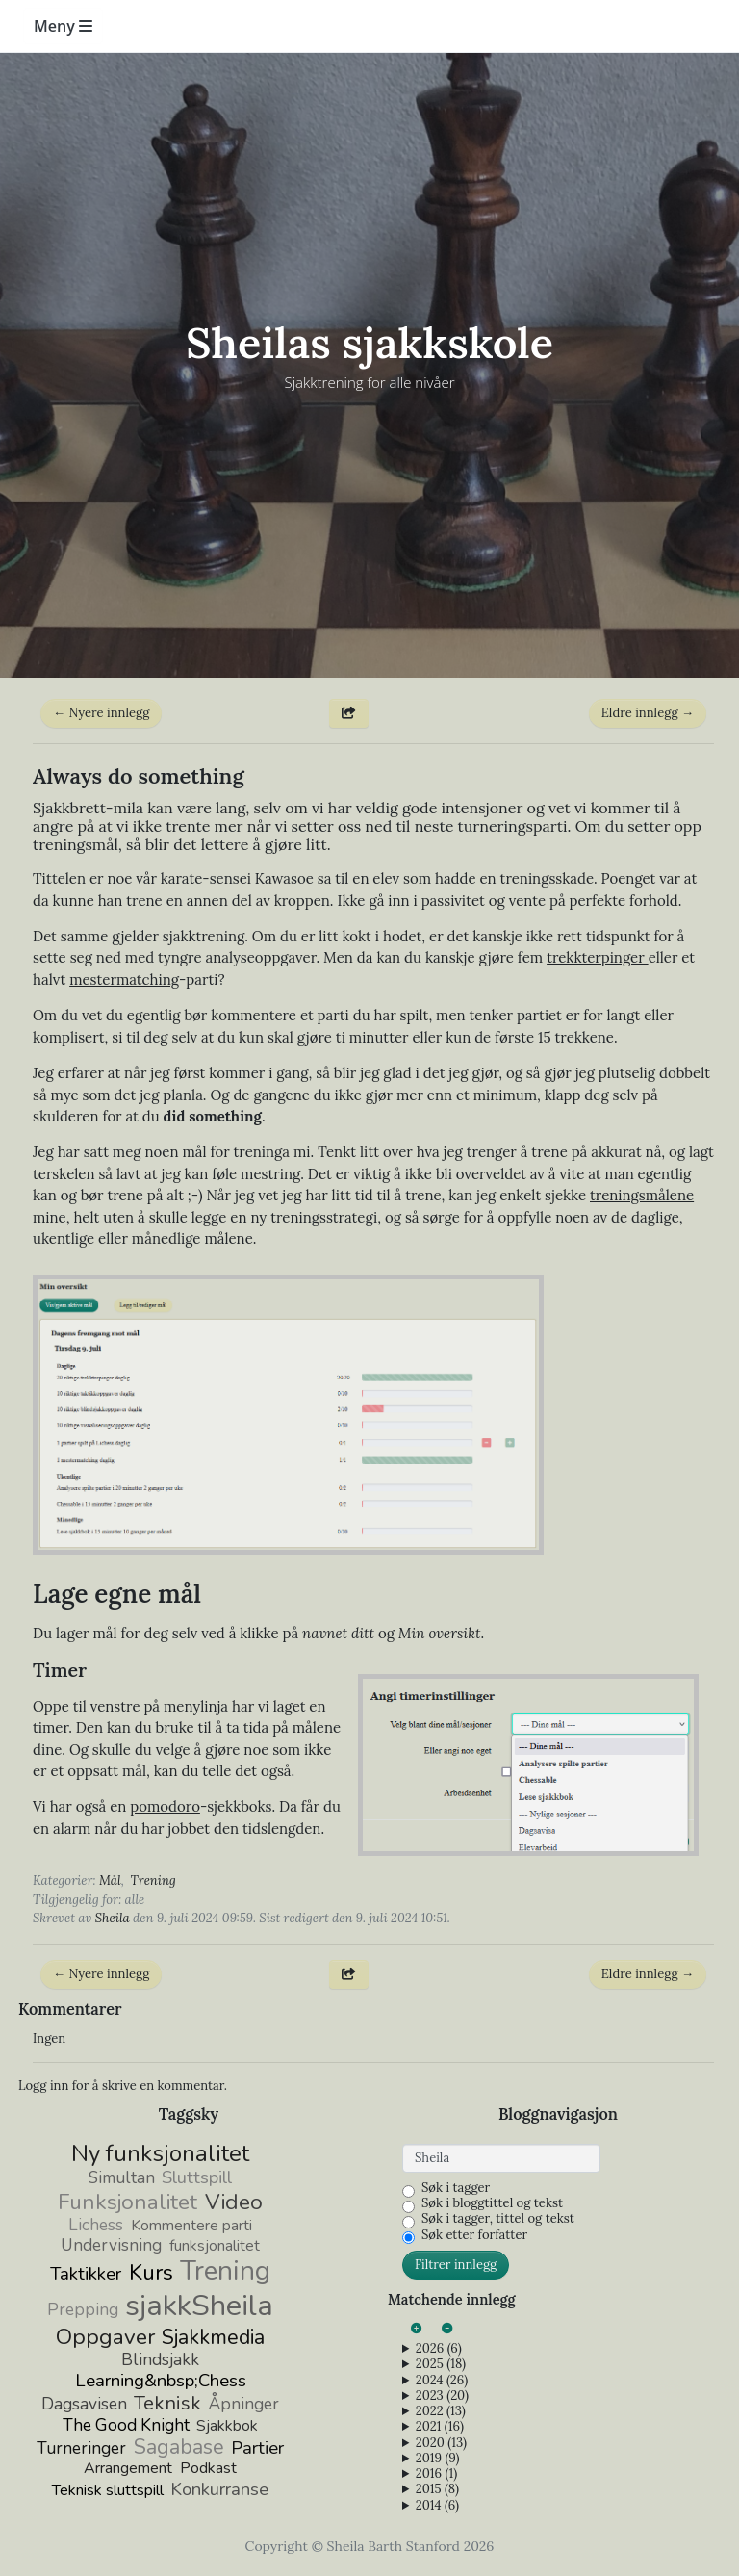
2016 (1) (436, 2474)
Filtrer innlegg (456, 2264)
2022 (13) (441, 2411)
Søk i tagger (455, 2188)
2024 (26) (442, 2380)
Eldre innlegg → (647, 713)
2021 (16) (440, 2426)
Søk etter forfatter (474, 2235)
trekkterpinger (598, 957)
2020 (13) (441, 2443)
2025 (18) (441, 2364)
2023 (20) (442, 2396)
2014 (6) (437, 2505)
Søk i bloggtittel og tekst (492, 2203)
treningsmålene (642, 1195)
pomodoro (165, 1806)
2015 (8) (437, 2489)
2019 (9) (438, 2458)
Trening (153, 1880)
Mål (110, 1880)
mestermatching (124, 979)
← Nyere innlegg (101, 713)
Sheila (112, 1918)
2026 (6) (439, 2349)
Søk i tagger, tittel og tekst (497, 2219)
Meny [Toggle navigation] (63, 26)
